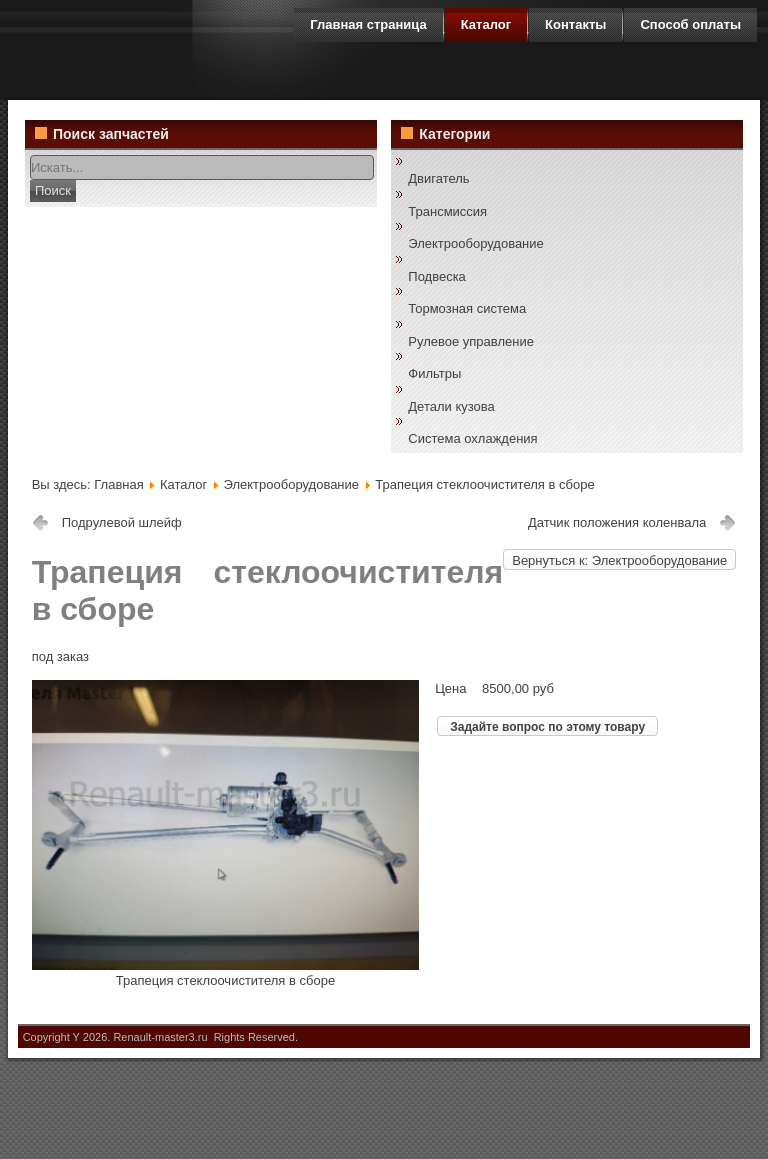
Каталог (185, 484)
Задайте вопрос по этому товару (547, 727)
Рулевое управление (471, 341)
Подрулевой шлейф (122, 522)
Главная (118, 484)
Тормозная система (467, 308)
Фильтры (434, 373)
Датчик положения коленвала (617, 522)
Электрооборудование (476, 243)
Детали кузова (451, 406)
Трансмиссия (447, 211)
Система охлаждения (472, 438)
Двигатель (438, 178)
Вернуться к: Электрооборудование (619, 560)
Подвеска (437, 276)
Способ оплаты (690, 24)
